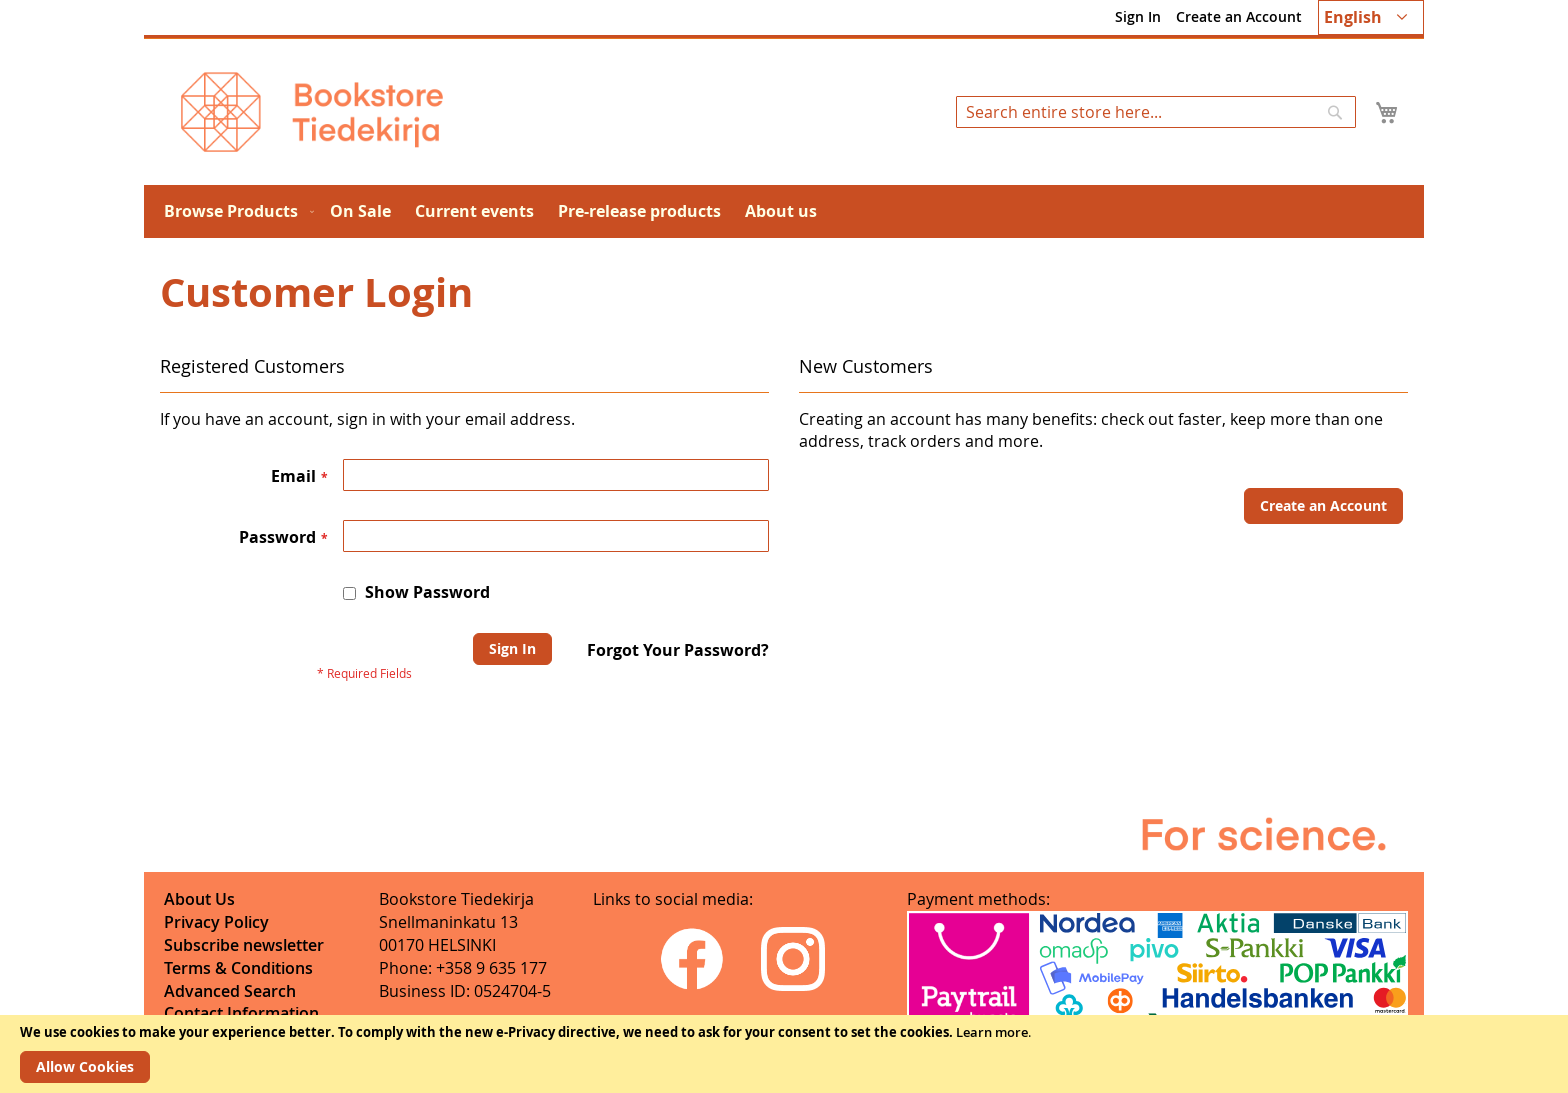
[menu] (784, 211)
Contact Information (241, 1013)
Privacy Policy (216, 922)
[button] (1371, 17)
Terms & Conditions (238, 968)
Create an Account (1239, 16)
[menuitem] (235, 211)
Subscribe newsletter (244, 945)
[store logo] (312, 112)
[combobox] (1156, 112)
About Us (199, 899)
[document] (784, 1054)
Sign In (1138, 16)
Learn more (992, 1032)
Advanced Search (230, 991)
